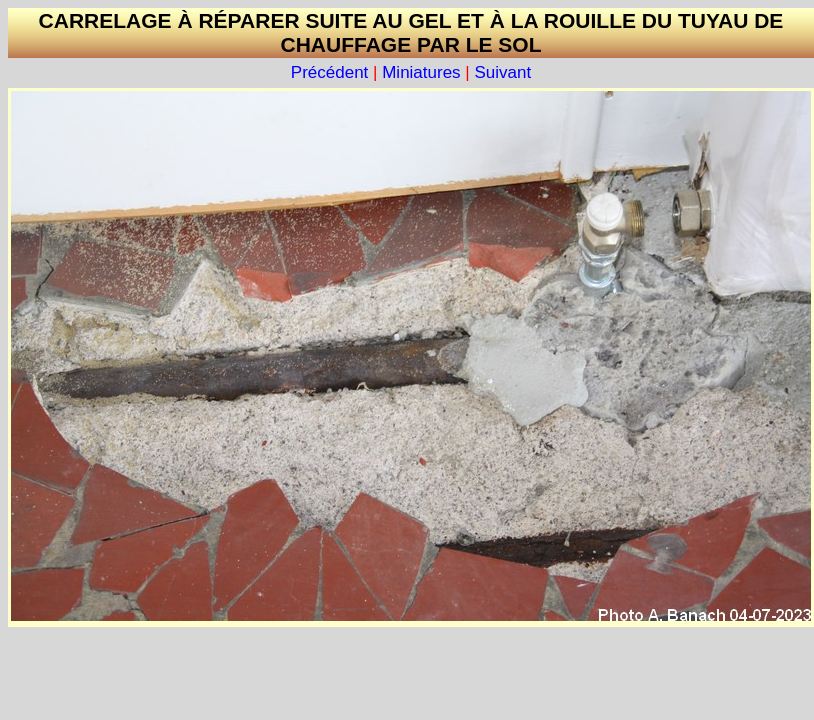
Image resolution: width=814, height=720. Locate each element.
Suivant (502, 72)
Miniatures (421, 72)
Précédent (330, 72)
